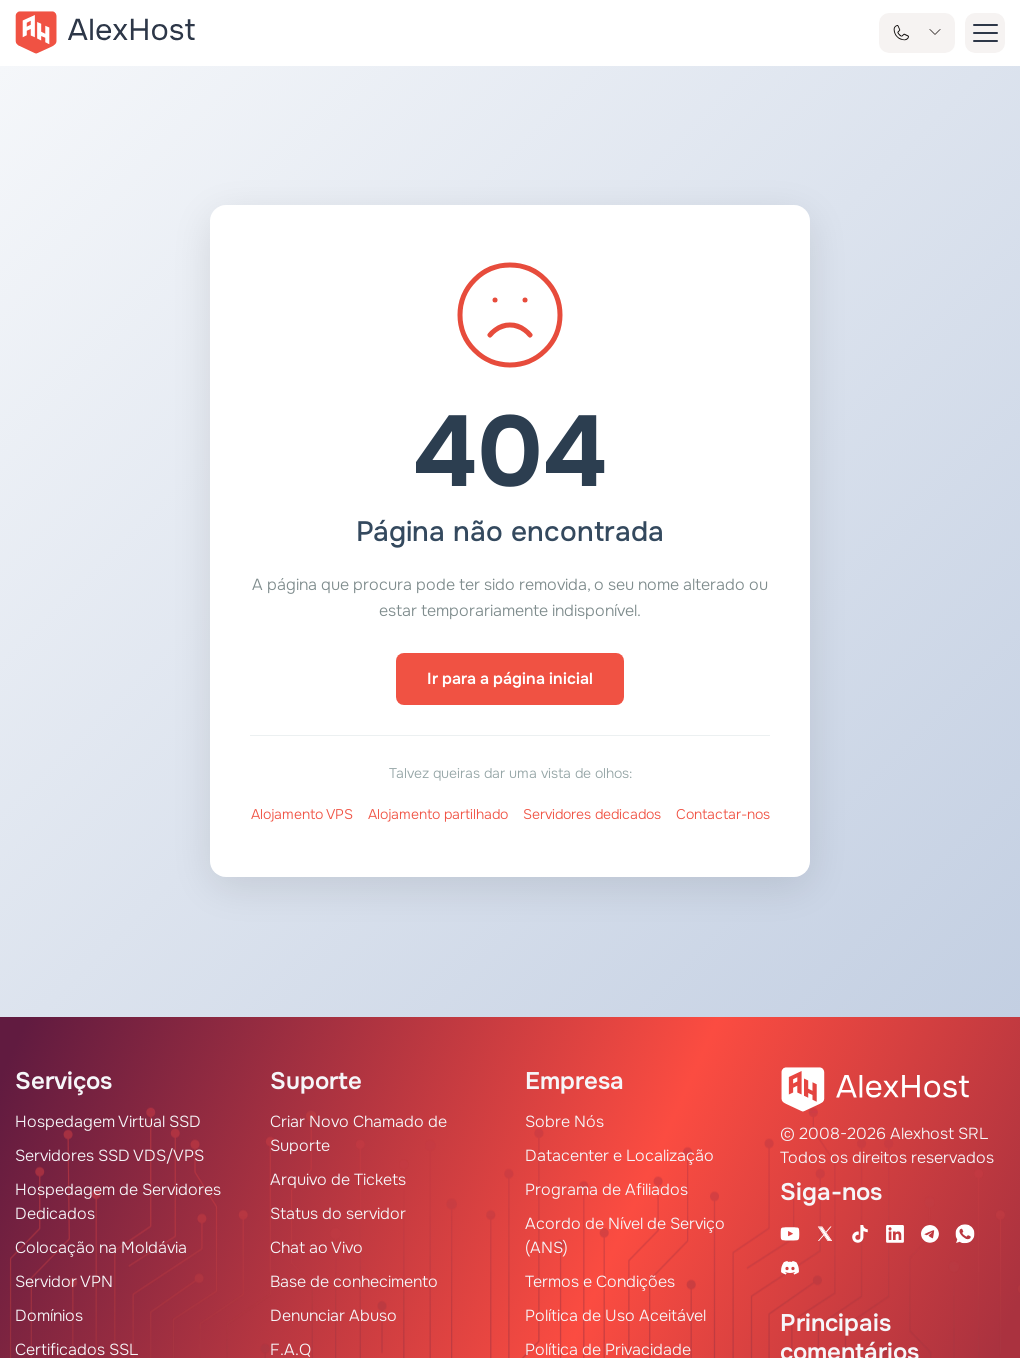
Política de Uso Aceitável (615, 1315)
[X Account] (825, 1233)
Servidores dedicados (592, 814)
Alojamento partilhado (438, 814)
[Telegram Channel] (930, 1233)
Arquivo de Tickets (338, 1179)
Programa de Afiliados (606, 1189)
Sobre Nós (564, 1121)
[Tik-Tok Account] (860, 1233)
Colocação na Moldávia (101, 1247)
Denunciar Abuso (333, 1315)
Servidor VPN (64, 1281)
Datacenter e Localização (619, 1155)
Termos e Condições (600, 1281)
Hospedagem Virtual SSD (108, 1121)
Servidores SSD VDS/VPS (109, 1155)
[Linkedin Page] (895, 1233)
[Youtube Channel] (790, 1233)
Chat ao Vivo (316, 1247)
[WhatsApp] (965, 1233)
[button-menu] (985, 33)
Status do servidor (338, 1213)
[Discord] (790, 1267)
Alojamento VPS (302, 814)
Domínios (49, 1315)
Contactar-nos (723, 814)
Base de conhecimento (354, 1281)
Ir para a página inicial (510, 678)
